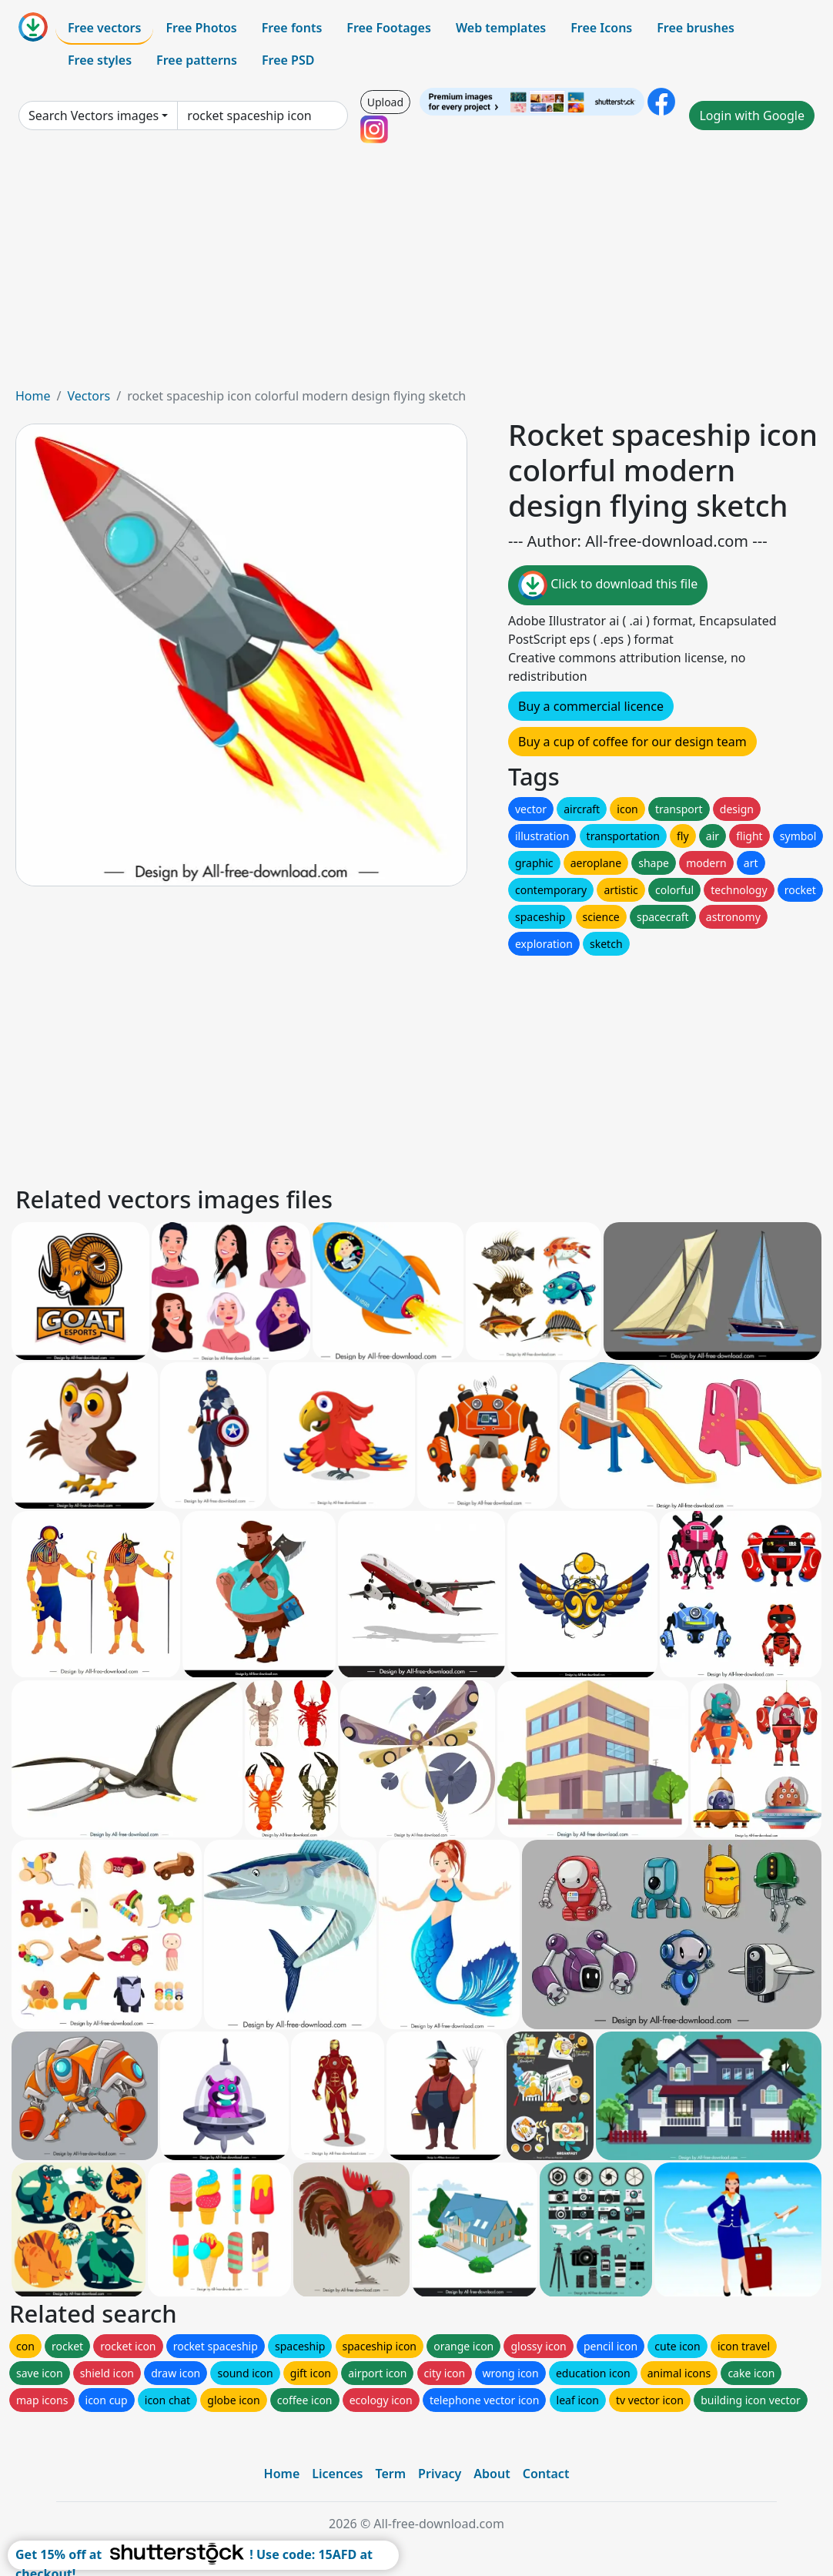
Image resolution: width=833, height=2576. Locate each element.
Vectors (88, 395)
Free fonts (292, 27)
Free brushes (695, 27)
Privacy (439, 2473)
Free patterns (196, 60)
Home (33, 395)
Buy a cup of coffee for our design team (632, 741)
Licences (337, 2473)
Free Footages (388, 27)
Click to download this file (608, 585)
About (491, 2473)
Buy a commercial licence (591, 706)
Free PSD (288, 60)
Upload (385, 102)
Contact (546, 2473)
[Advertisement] (416, 271)
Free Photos (201, 27)
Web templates (501, 27)
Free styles (100, 60)
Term (390, 2473)
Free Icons (601, 27)
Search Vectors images (93, 115)
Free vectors (104, 27)
